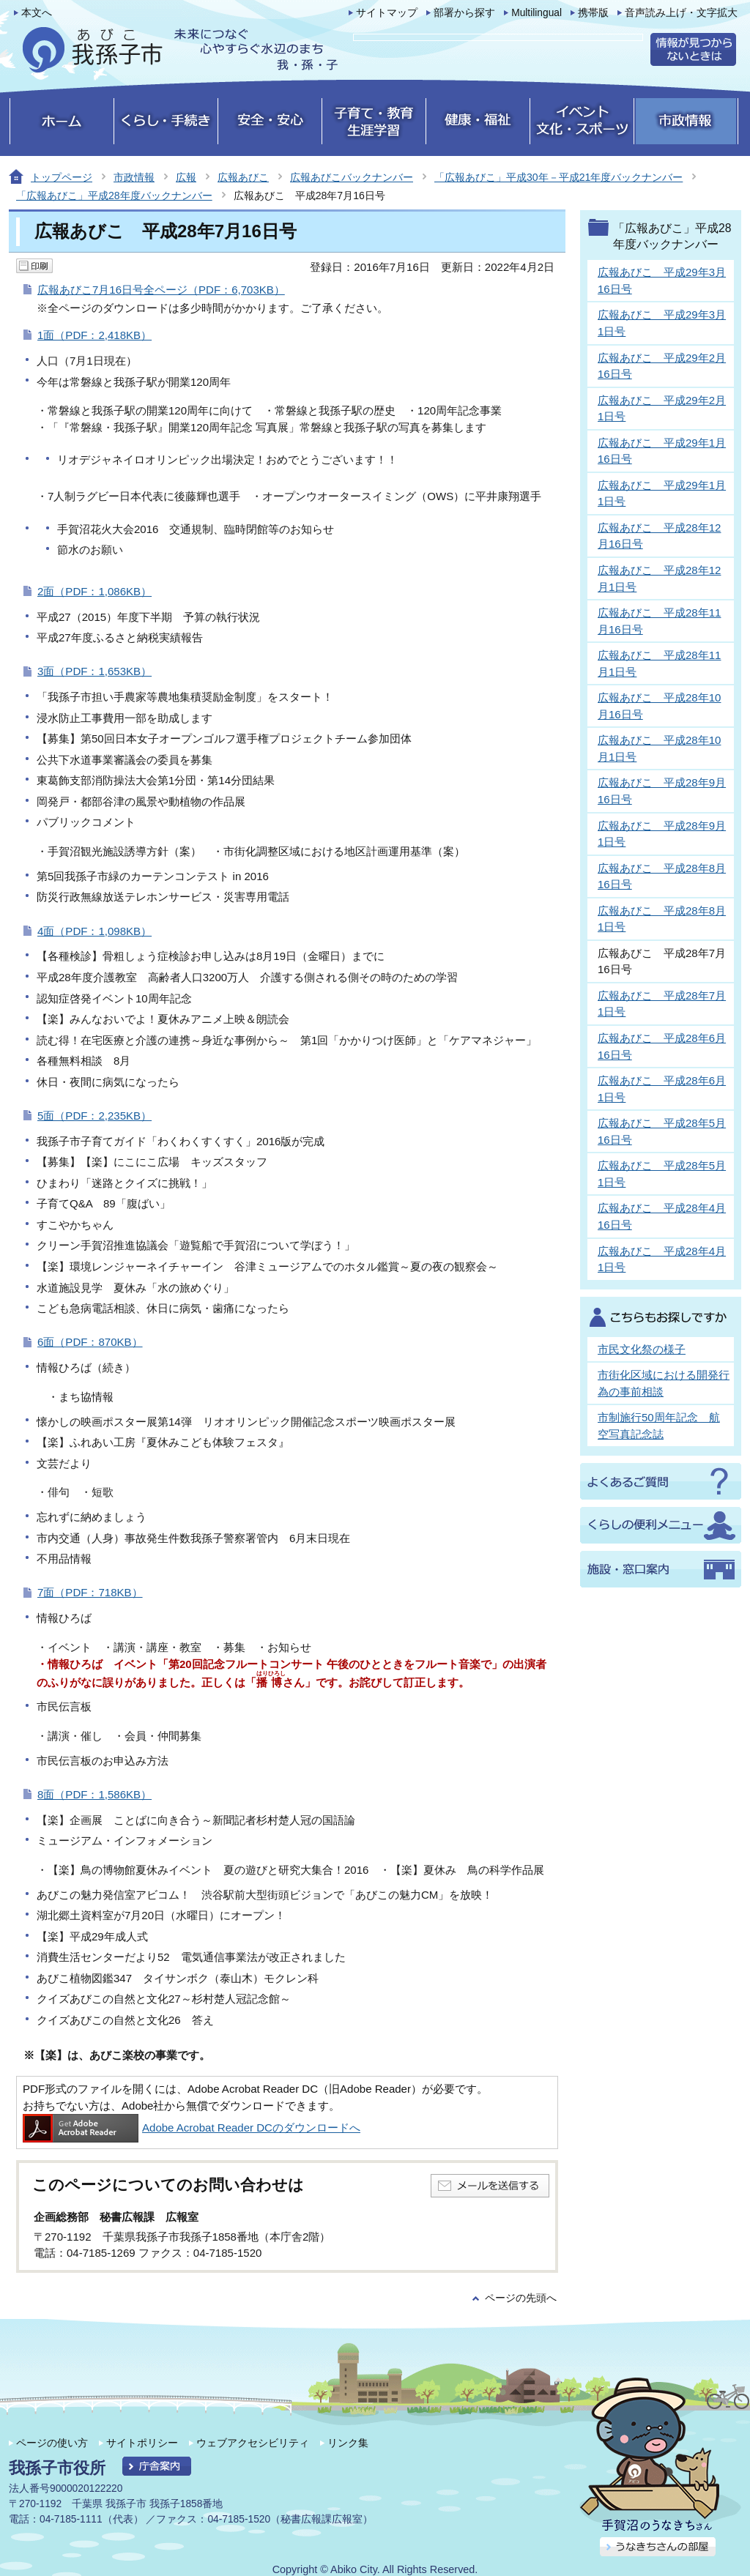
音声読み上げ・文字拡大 (681, 12)
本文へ (36, 12)
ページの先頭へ (521, 2298)
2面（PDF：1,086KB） (94, 591)
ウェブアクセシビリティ (252, 2443)
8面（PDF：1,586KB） (94, 1794)
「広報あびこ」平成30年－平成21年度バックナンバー (558, 177)
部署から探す (464, 12)
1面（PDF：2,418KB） (94, 335)
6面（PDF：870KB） (90, 1342)
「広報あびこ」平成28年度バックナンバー (114, 195)
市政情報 (134, 177)
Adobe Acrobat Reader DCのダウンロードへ (191, 2127)
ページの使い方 (52, 2443)
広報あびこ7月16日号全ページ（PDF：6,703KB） (161, 289)
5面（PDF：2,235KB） (94, 1115)
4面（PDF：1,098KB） (94, 931)
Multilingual (536, 12)
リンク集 (347, 2443)
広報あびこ (243, 177)
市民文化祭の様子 (642, 1349)
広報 (186, 177)
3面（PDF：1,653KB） (94, 671)
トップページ (61, 177)
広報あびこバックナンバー (351, 177)
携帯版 (593, 12)
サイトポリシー (142, 2443)
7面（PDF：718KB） (90, 1592)
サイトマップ (386, 12)
